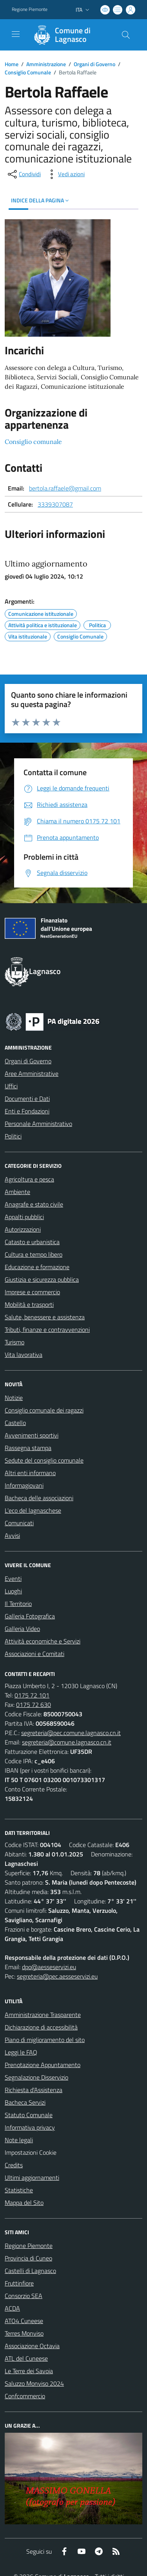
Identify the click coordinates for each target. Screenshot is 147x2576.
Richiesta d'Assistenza (33, 2089)
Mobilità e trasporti (29, 1304)
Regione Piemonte (29, 2245)
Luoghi (13, 1591)
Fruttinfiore (19, 2283)
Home (11, 64)
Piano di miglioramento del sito (45, 2039)
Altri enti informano (30, 1472)
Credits (14, 2165)
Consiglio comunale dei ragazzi (44, 1410)
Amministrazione (46, 64)
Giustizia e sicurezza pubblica (42, 1279)
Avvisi (12, 1535)
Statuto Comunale (29, 2115)
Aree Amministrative (31, 1073)
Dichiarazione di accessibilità (41, 2027)
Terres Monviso (24, 2333)
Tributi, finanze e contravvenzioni (47, 1329)
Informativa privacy (30, 2127)
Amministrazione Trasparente (43, 2014)
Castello (15, 1422)
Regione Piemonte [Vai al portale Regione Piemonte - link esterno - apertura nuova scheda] (29, 9)
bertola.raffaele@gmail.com (65, 488)
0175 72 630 (33, 1704)
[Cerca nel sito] (125, 34)
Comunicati (19, 1523)
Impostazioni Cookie (30, 2152)
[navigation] (15, 34)
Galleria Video (22, 1628)
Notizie (14, 1397)
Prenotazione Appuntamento (42, 2064)
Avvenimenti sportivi (31, 1435)
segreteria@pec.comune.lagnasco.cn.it (71, 1732)
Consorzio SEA (23, 2295)
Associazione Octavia (32, 2346)
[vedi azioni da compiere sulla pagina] (65, 174)
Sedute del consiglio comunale (44, 1460)
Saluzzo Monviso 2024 (34, 2383)
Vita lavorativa (23, 1354)
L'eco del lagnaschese (33, 1510)
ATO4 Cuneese (24, 2320)
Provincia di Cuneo (28, 2258)
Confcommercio (25, 2396)
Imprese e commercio (32, 1292)
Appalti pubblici (24, 1216)
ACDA (12, 2308)
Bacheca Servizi (25, 2102)
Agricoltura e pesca (29, 1179)
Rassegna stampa (28, 1447)
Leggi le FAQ (21, 2052)
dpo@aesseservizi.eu (49, 1967)
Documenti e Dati (27, 1098)
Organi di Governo (94, 64)
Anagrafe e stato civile (34, 1204)
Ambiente (17, 1191)
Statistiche (19, 2190)
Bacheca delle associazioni (39, 1498)
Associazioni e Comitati (34, 1653)
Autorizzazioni (23, 1229)
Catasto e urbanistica (32, 1242)
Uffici (11, 1086)
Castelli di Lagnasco (30, 2270)
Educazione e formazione (37, 1267)
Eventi (13, 1578)
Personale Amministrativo (38, 1123)
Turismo (14, 1342)
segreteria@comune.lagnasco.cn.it (66, 1742)
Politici (13, 1136)
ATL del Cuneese (26, 2358)
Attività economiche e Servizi (42, 1641)
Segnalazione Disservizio (36, 2077)
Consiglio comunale (33, 442)
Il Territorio (18, 1603)
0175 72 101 (32, 1695)
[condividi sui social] (23, 174)
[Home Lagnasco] (69, 35)
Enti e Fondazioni (27, 1111)
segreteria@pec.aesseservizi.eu (57, 1976)
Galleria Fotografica (30, 1616)
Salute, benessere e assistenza (45, 1317)
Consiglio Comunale (28, 72)
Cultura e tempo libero (33, 1254)
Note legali (19, 2140)
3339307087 (55, 504)
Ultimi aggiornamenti (32, 2177)
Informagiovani (24, 1485)
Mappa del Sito (24, 2202)
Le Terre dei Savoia (29, 2371)
